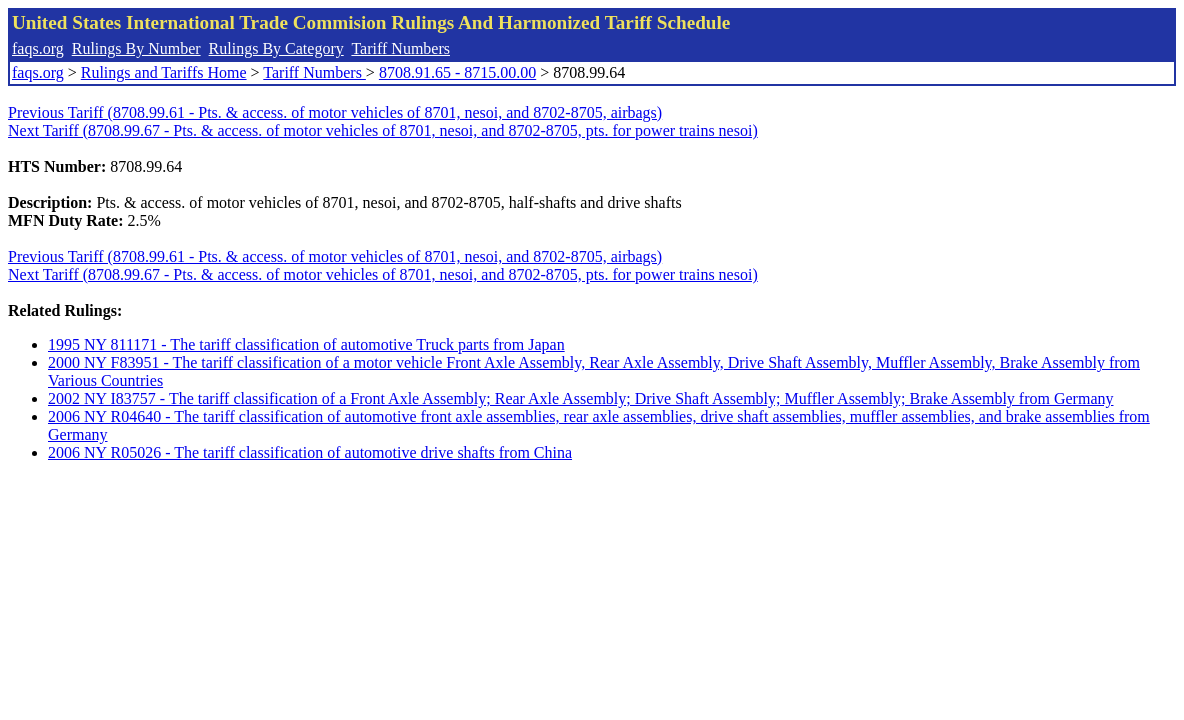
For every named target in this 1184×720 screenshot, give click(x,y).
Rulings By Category (276, 48)
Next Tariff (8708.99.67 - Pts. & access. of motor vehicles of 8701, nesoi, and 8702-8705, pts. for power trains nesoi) (383, 130)
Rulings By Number (136, 48)
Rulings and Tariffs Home (164, 72)
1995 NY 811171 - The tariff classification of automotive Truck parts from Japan (306, 344)
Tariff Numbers (400, 48)
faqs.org (38, 48)
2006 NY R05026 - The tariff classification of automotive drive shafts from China (310, 452)
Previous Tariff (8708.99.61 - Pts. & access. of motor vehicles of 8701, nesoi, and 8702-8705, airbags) (335, 112)
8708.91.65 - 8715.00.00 (457, 72)
